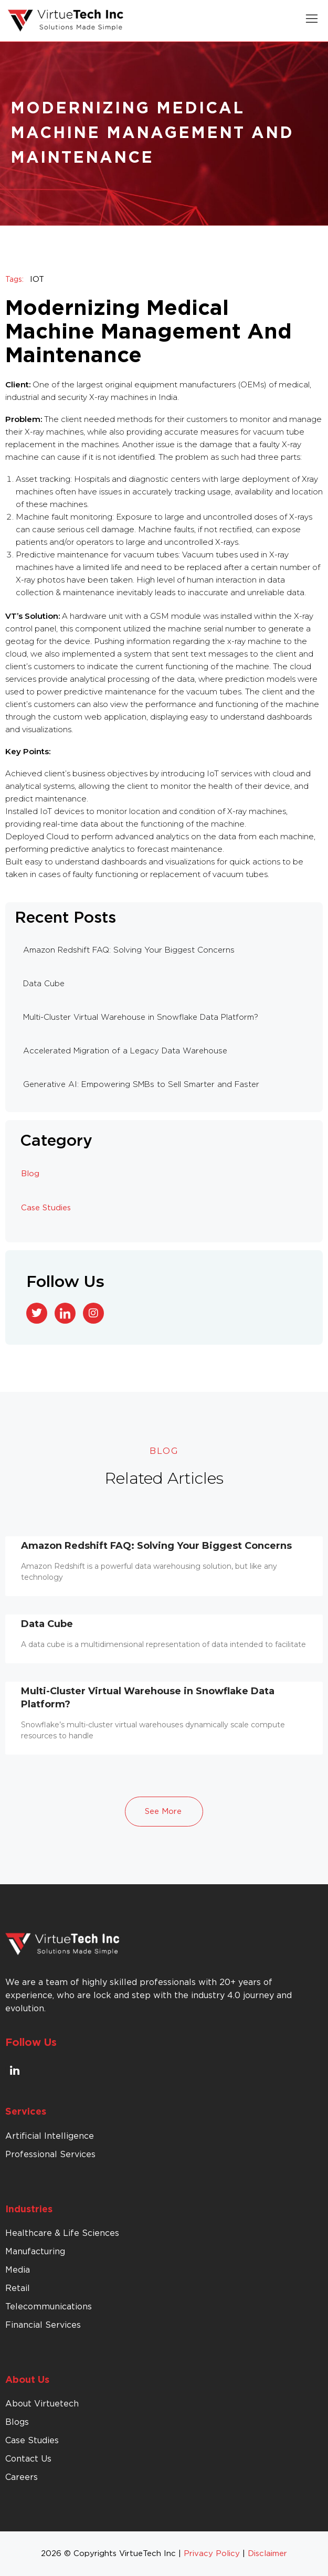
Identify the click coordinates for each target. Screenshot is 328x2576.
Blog (30, 1174)
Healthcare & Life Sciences (62, 2233)
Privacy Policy (212, 2554)
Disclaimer (267, 2554)
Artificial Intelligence (49, 2136)
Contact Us (28, 2459)
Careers (21, 2477)
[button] (312, 20)
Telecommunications (48, 2307)
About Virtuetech (42, 2404)
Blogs (17, 2422)
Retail (17, 2288)
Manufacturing (35, 2251)
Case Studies (46, 1208)
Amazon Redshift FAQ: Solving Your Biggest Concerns (156, 1545)
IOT (37, 279)
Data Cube (47, 1624)
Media (17, 2270)
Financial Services (43, 2325)
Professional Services (50, 2154)
